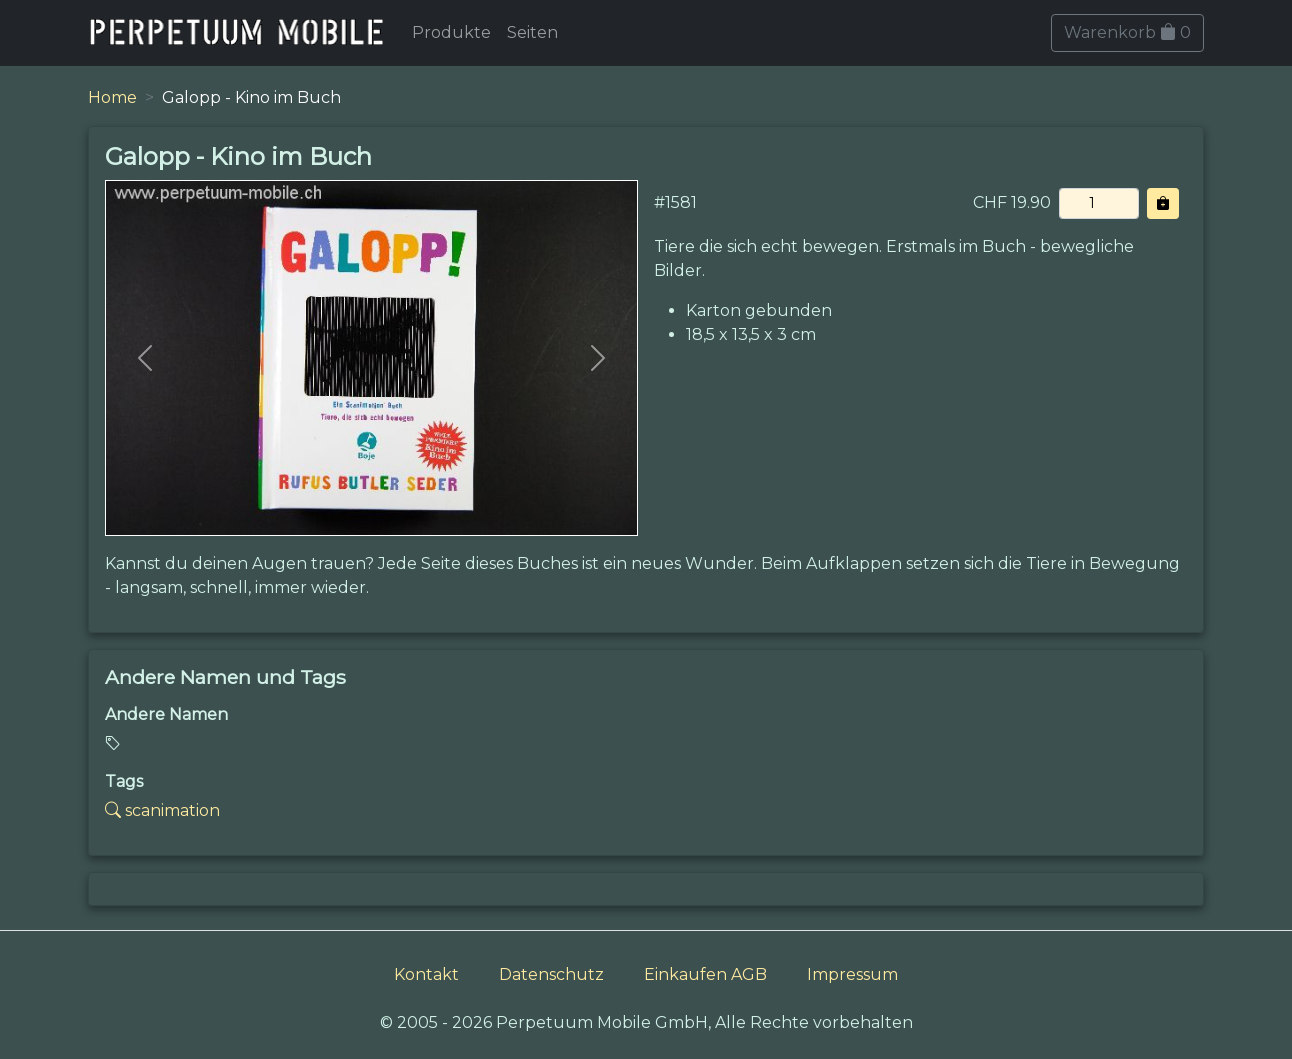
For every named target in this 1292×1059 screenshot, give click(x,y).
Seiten (532, 32)
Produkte (451, 32)
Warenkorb (1127, 32)
